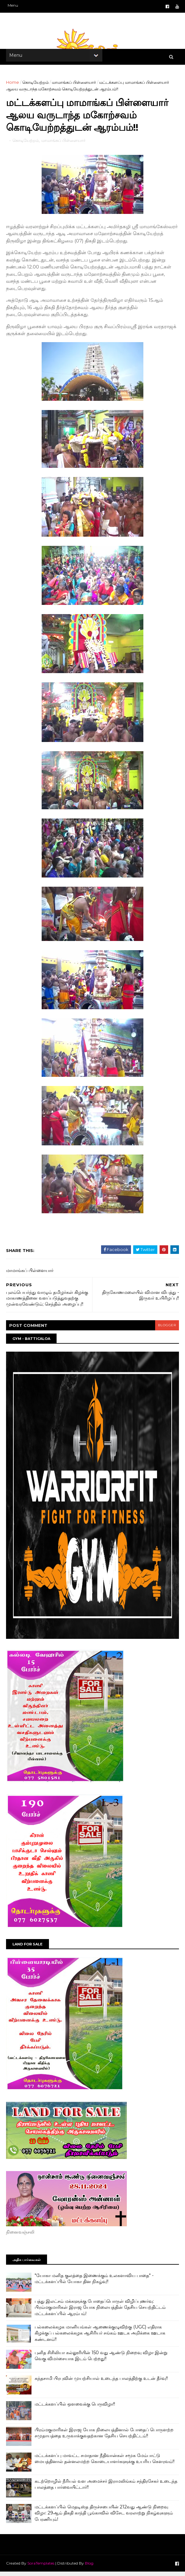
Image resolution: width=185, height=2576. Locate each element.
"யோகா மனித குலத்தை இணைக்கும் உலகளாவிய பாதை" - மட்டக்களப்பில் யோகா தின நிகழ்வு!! (94, 2283)
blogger (166, 1329)
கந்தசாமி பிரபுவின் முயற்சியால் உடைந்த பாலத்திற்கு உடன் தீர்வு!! (101, 2382)
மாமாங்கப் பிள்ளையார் (74, 84)
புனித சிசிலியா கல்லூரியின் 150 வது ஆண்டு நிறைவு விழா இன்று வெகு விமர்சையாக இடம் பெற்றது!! (101, 2360)
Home (12, 84)
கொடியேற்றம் (36, 84)
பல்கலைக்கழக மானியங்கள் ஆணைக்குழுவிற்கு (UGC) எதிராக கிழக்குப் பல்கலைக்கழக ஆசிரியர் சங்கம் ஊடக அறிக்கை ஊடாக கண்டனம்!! (100, 2337)
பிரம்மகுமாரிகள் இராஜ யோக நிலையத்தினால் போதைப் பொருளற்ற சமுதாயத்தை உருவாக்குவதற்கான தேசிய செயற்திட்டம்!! (104, 2437)
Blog (89, 2567)
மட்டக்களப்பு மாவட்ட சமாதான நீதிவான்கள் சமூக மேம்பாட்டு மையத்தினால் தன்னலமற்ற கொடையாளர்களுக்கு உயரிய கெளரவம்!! (105, 2463)
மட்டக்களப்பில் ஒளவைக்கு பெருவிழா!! (75, 2408)
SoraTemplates (41, 2567)
